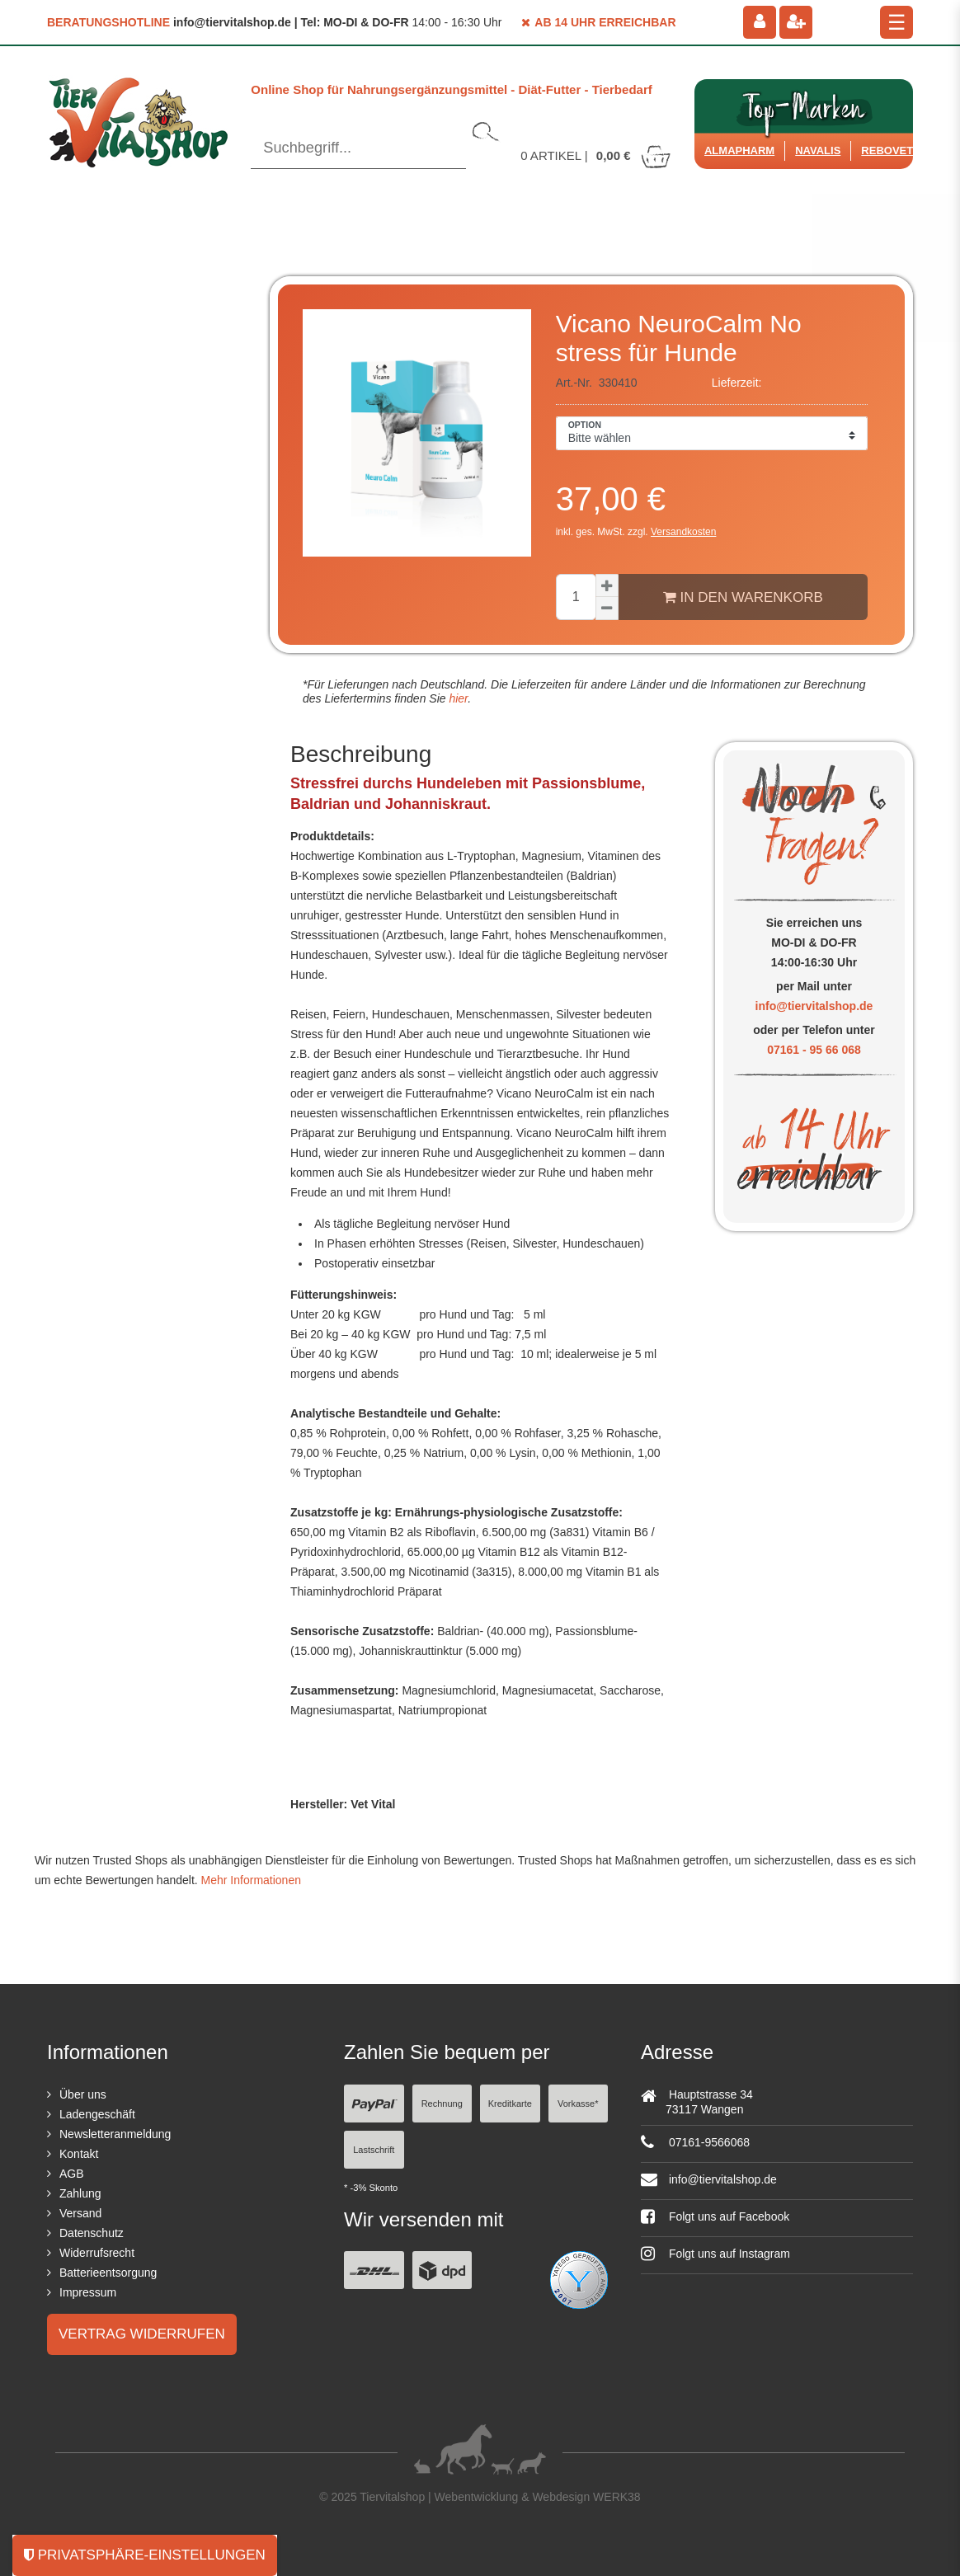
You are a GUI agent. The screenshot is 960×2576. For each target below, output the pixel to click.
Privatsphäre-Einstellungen (145, 2555)
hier (457, 698)
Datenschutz (91, 2233)
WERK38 (617, 2496)
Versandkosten (683, 532)
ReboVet (887, 150)
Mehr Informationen (251, 1880)
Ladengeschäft (97, 2114)
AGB (71, 2173)
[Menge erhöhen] (607, 585)
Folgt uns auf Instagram (715, 2253)
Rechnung (442, 2103)
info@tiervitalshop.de (814, 1006)
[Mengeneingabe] (575, 597)
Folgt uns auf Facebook (715, 2216)
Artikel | (596, 155)
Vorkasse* (578, 2103)
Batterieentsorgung (108, 2272)
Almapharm (739, 150)
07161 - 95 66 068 (814, 1049)
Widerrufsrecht (96, 2252)
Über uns (82, 2094)
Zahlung (80, 2193)
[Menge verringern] (607, 608)
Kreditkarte (510, 2103)
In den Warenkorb (743, 597)
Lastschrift (373, 2150)
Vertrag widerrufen (142, 2334)
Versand (80, 2213)
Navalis (817, 150)
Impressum (87, 2292)
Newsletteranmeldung (115, 2134)
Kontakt (78, 2153)
